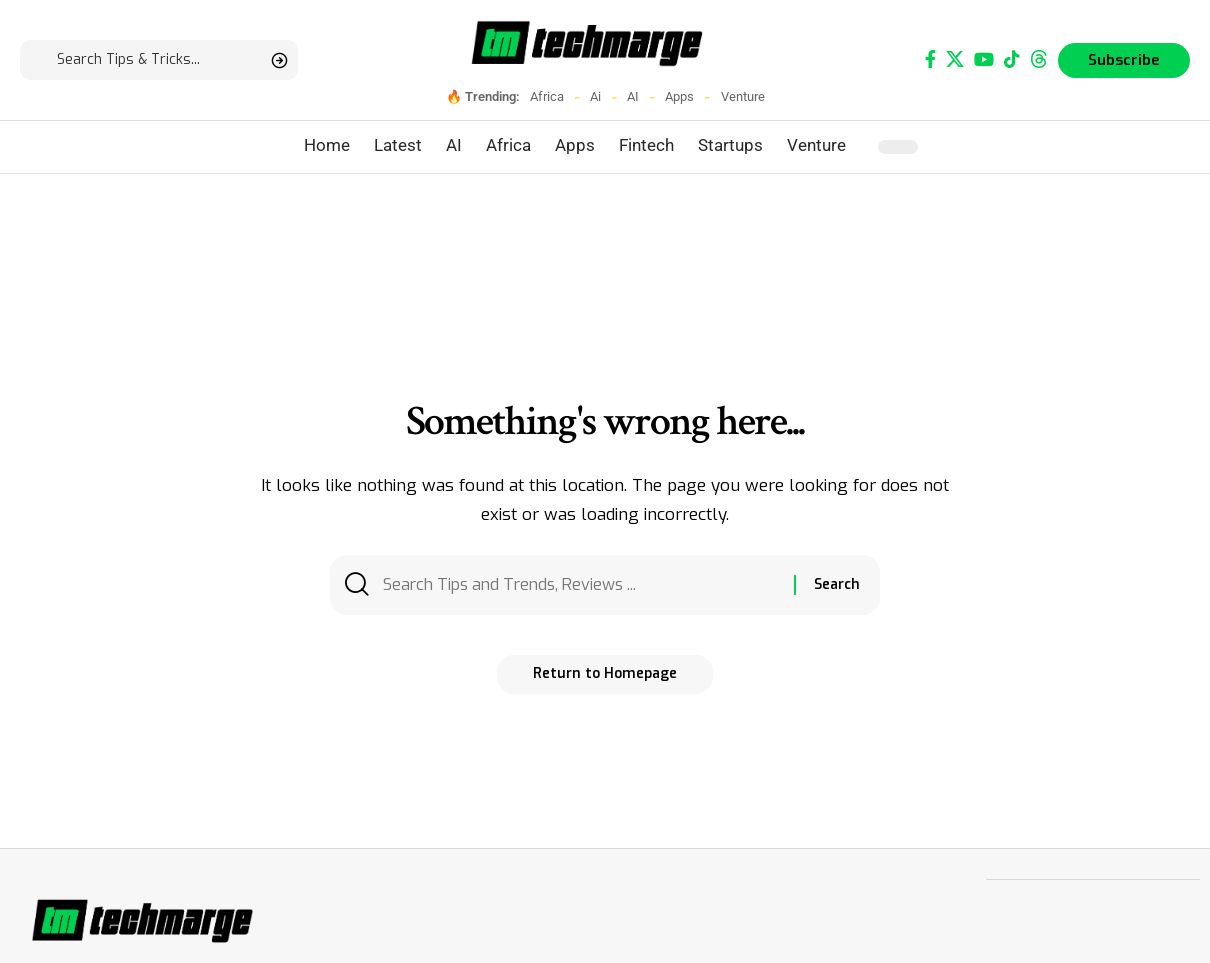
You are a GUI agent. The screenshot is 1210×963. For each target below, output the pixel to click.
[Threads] (1039, 59)
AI (633, 96)
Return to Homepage (605, 678)
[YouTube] (984, 59)
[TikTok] (1012, 59)
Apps (679, 96)
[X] (955, 59)
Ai (595, 96)
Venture (743, 96)
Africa (547, 96)
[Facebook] (930, 59)
